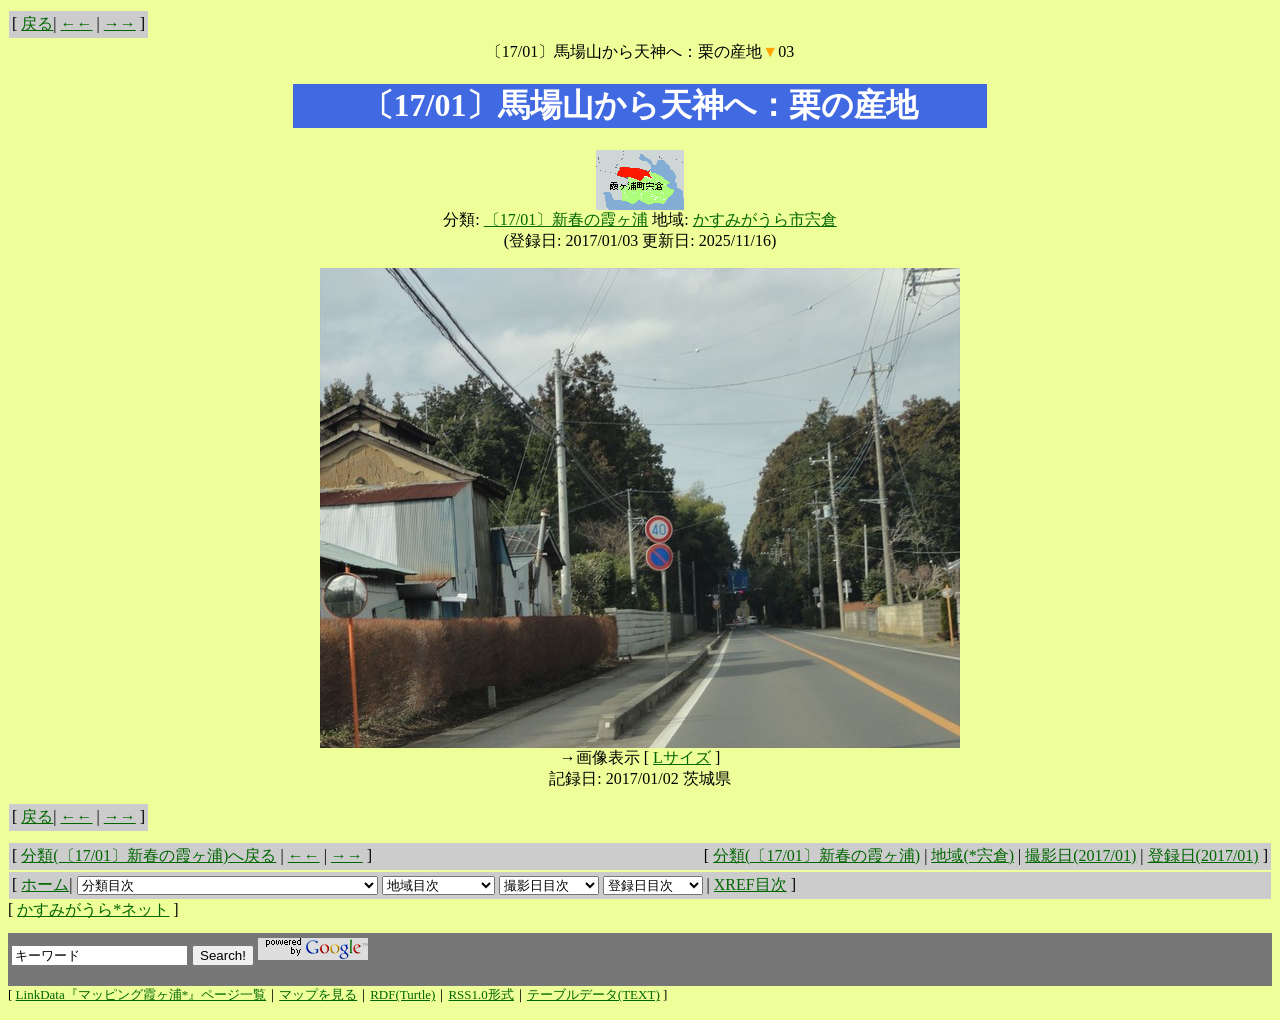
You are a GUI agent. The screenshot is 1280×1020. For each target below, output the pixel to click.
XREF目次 (750, 884)
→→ (120, 23)
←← (77, 23)
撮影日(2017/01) (1080, 855)
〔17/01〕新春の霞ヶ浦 (566, 219)
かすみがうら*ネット (93, 909)
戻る (37, 23)
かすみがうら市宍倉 (765, 219)
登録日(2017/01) (1203, 855)
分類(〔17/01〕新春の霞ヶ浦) (816, 855)
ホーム (45, 884)
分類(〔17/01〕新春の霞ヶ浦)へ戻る (148, 855)
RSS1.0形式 (480, 994)
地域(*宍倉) (972, 855)
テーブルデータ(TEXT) (593, 994)
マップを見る (318, 994)
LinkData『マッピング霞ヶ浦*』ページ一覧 (141, 994)
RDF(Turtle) (402, 994)
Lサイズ (682, 757)
